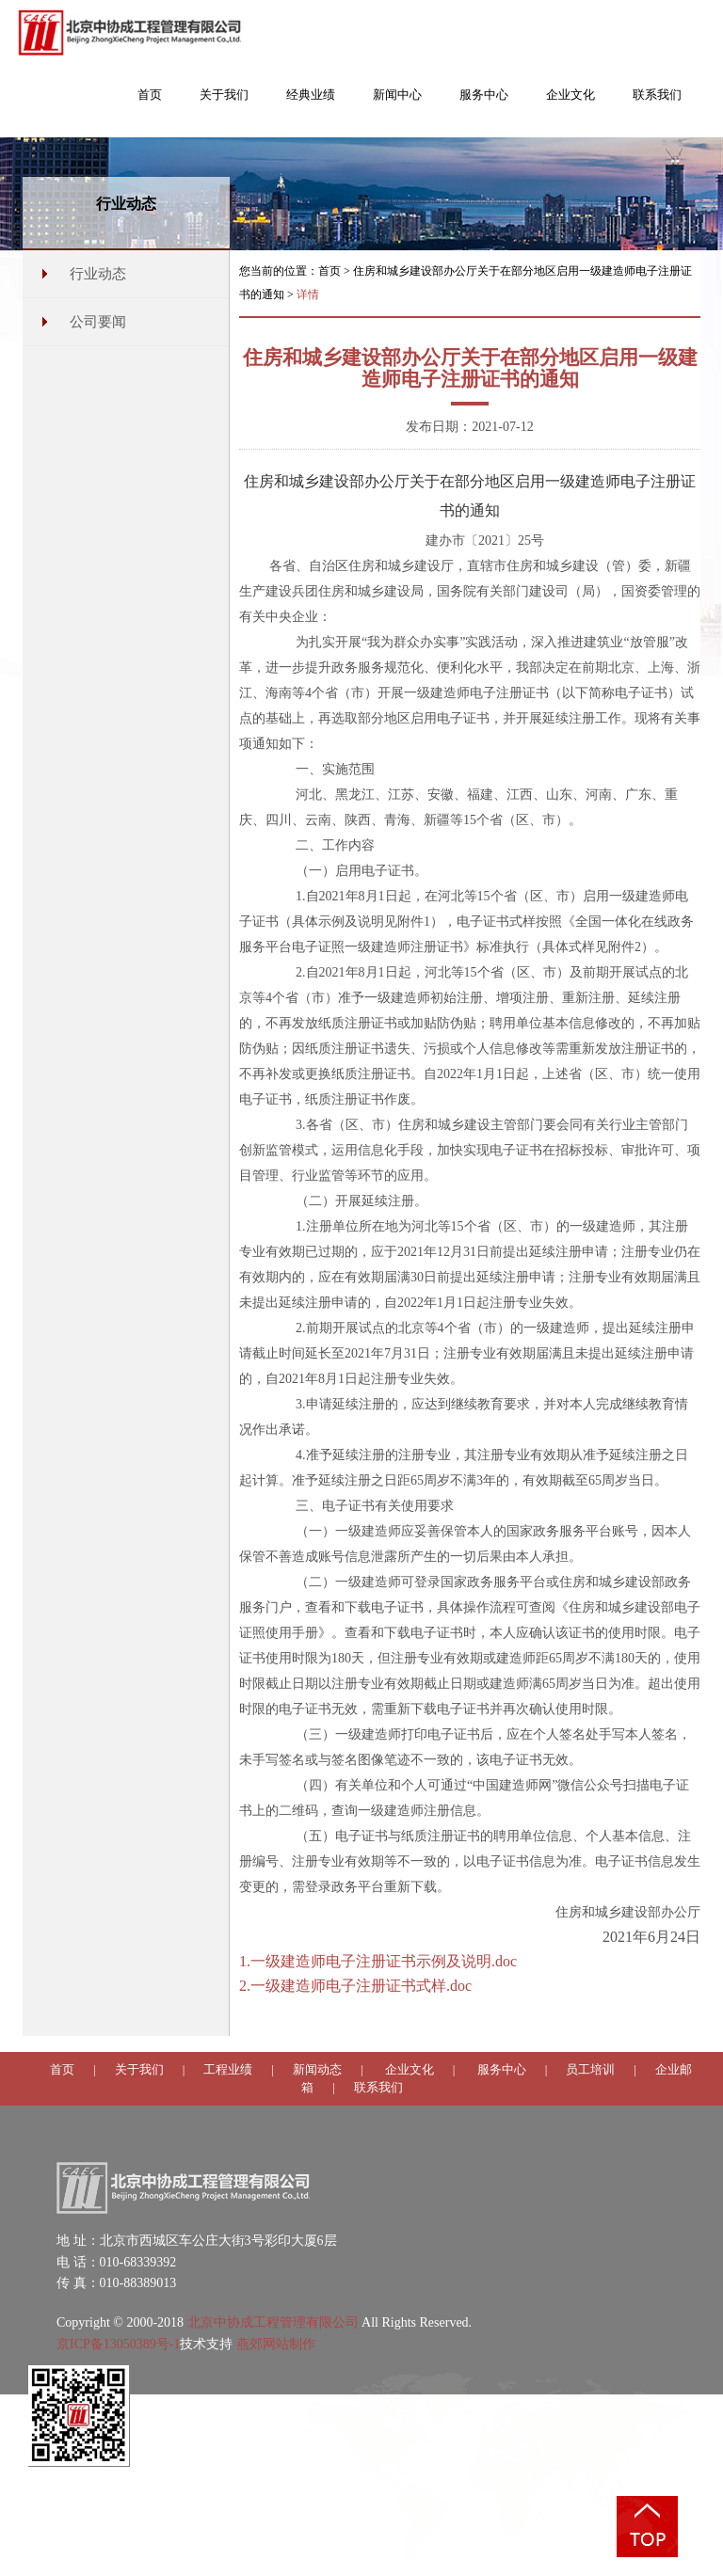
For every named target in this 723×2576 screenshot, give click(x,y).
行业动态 (98, 273)
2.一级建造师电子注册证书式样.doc (355, 1986)
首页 (329, 271)
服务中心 (501, 2069)
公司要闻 (98, 321)
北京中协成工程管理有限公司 (273, 2322)
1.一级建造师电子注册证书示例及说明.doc (378, 1961)
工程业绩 (227, 2069)
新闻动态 (317, 2069)
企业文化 (409, 2069)
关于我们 (139, 2069)
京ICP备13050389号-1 (118, 2344)
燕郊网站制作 (275, 2344)
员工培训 (590, 2069)
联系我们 (378, 2087)
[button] (224, 104)
